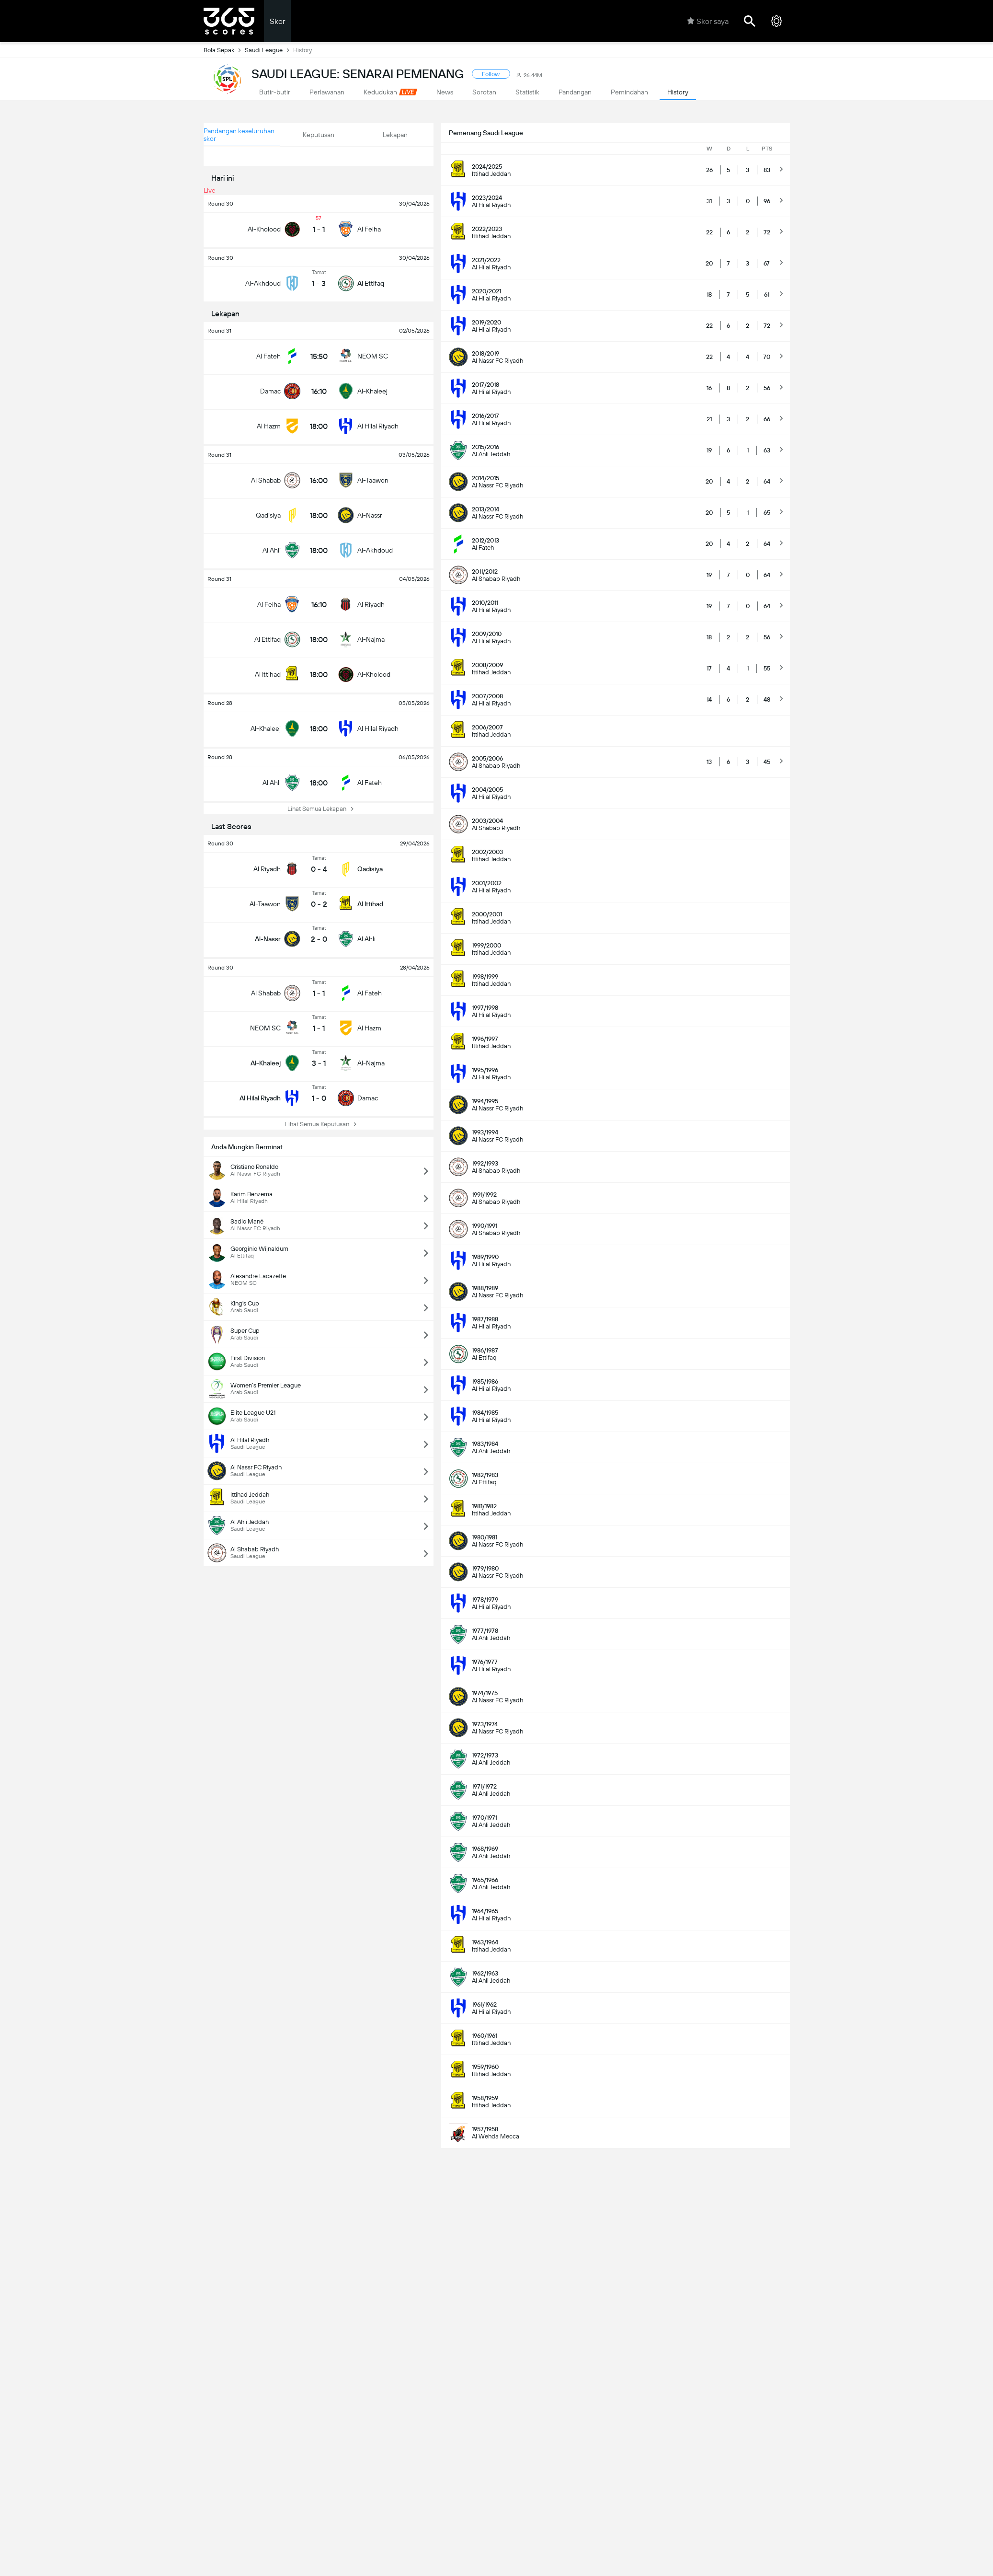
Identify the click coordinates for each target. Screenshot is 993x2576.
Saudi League (269, 50)
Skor (277, 21)
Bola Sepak (224, 50)
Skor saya (708, 21)
